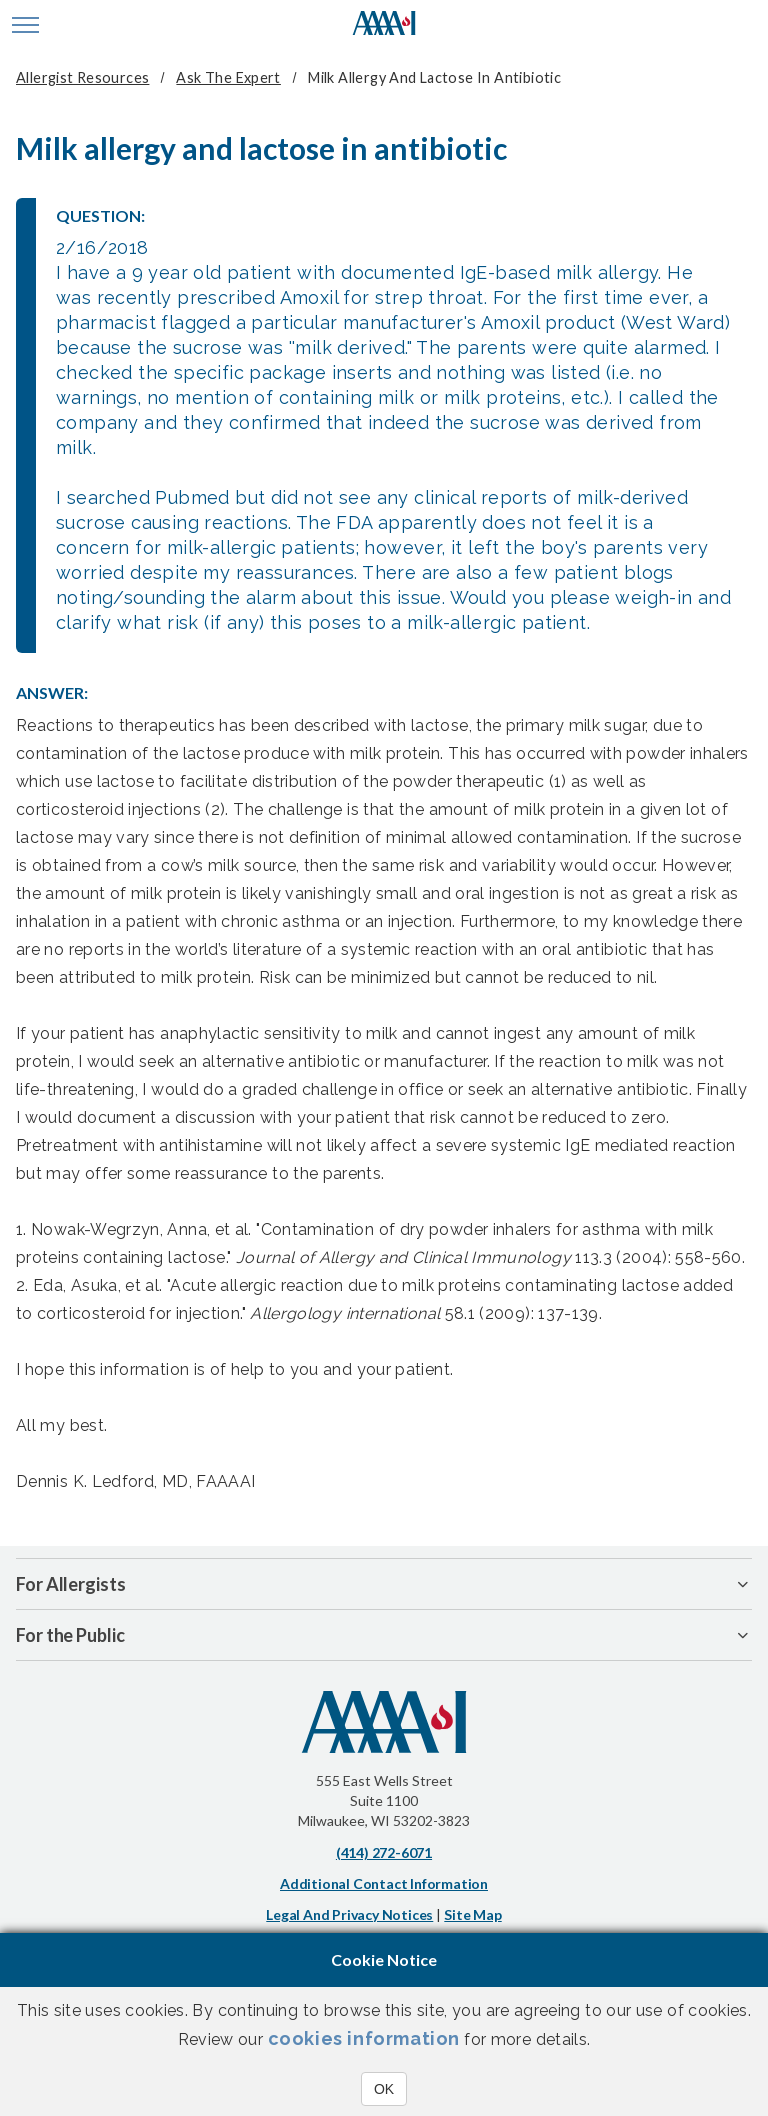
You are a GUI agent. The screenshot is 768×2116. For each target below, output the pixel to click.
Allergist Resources (82, 77)
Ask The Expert (228, 77)
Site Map (472, 1914)
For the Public (70, 1635)
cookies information (364, 2038)
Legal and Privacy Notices (349, 1914)
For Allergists (71, 1584)
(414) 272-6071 (384, 1852)
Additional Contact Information (384, 1883)
